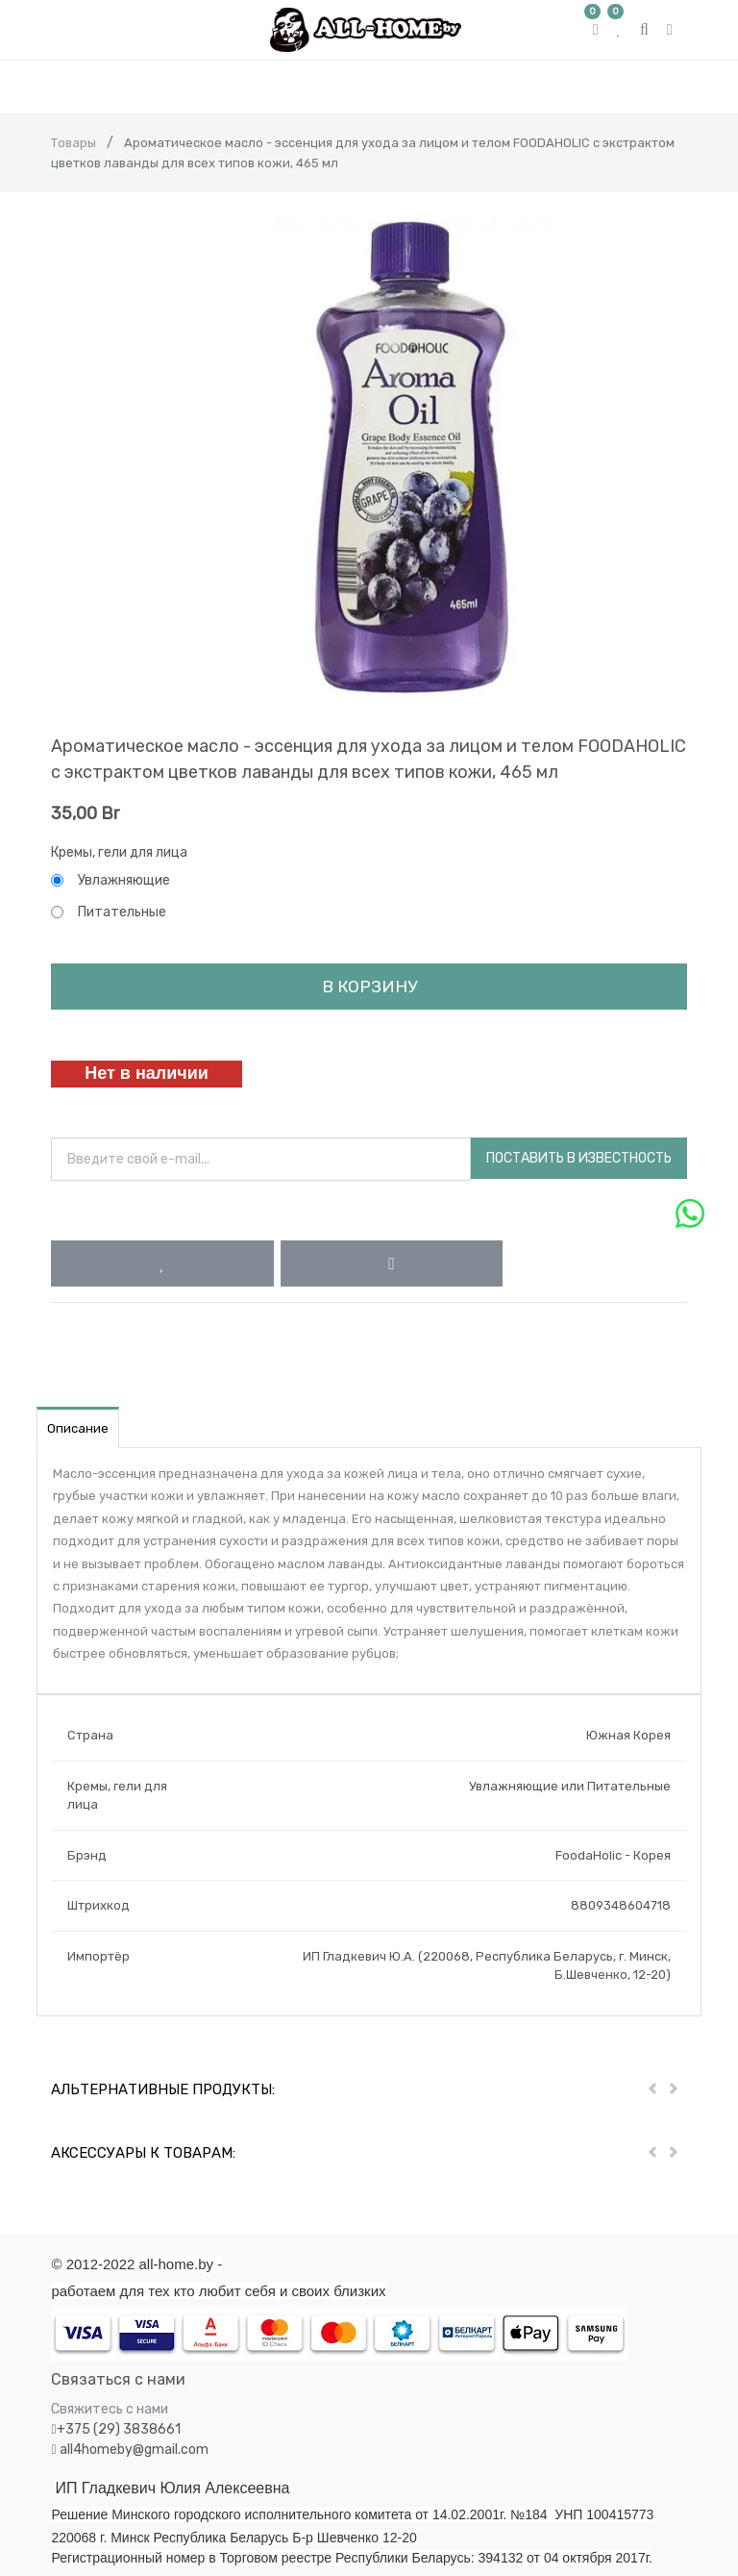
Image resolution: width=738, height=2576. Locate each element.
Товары (73, 143)
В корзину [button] (369, 986)
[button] (162, 1263)
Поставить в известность (579, 1158)
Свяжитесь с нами (109, 2409)
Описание (78, 1428)
